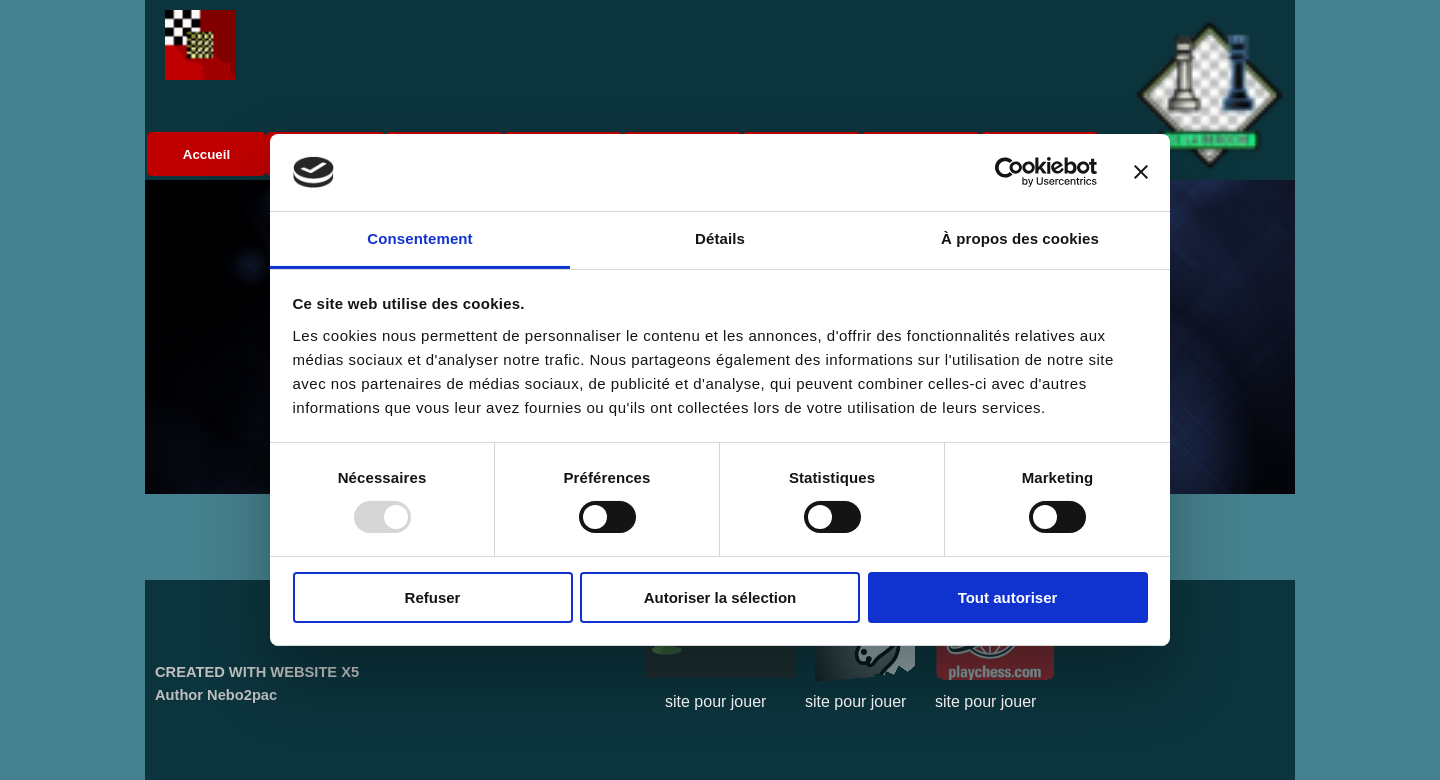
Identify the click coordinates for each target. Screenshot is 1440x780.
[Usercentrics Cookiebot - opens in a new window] (1009, 172)
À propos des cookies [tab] (1020, 238)
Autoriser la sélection (720, 597)
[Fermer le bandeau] (1141, 172)
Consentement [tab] (419, 238)
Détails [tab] (720, 238)
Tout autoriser (1008, 597)
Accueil (206, 154)
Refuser (433, 597)
